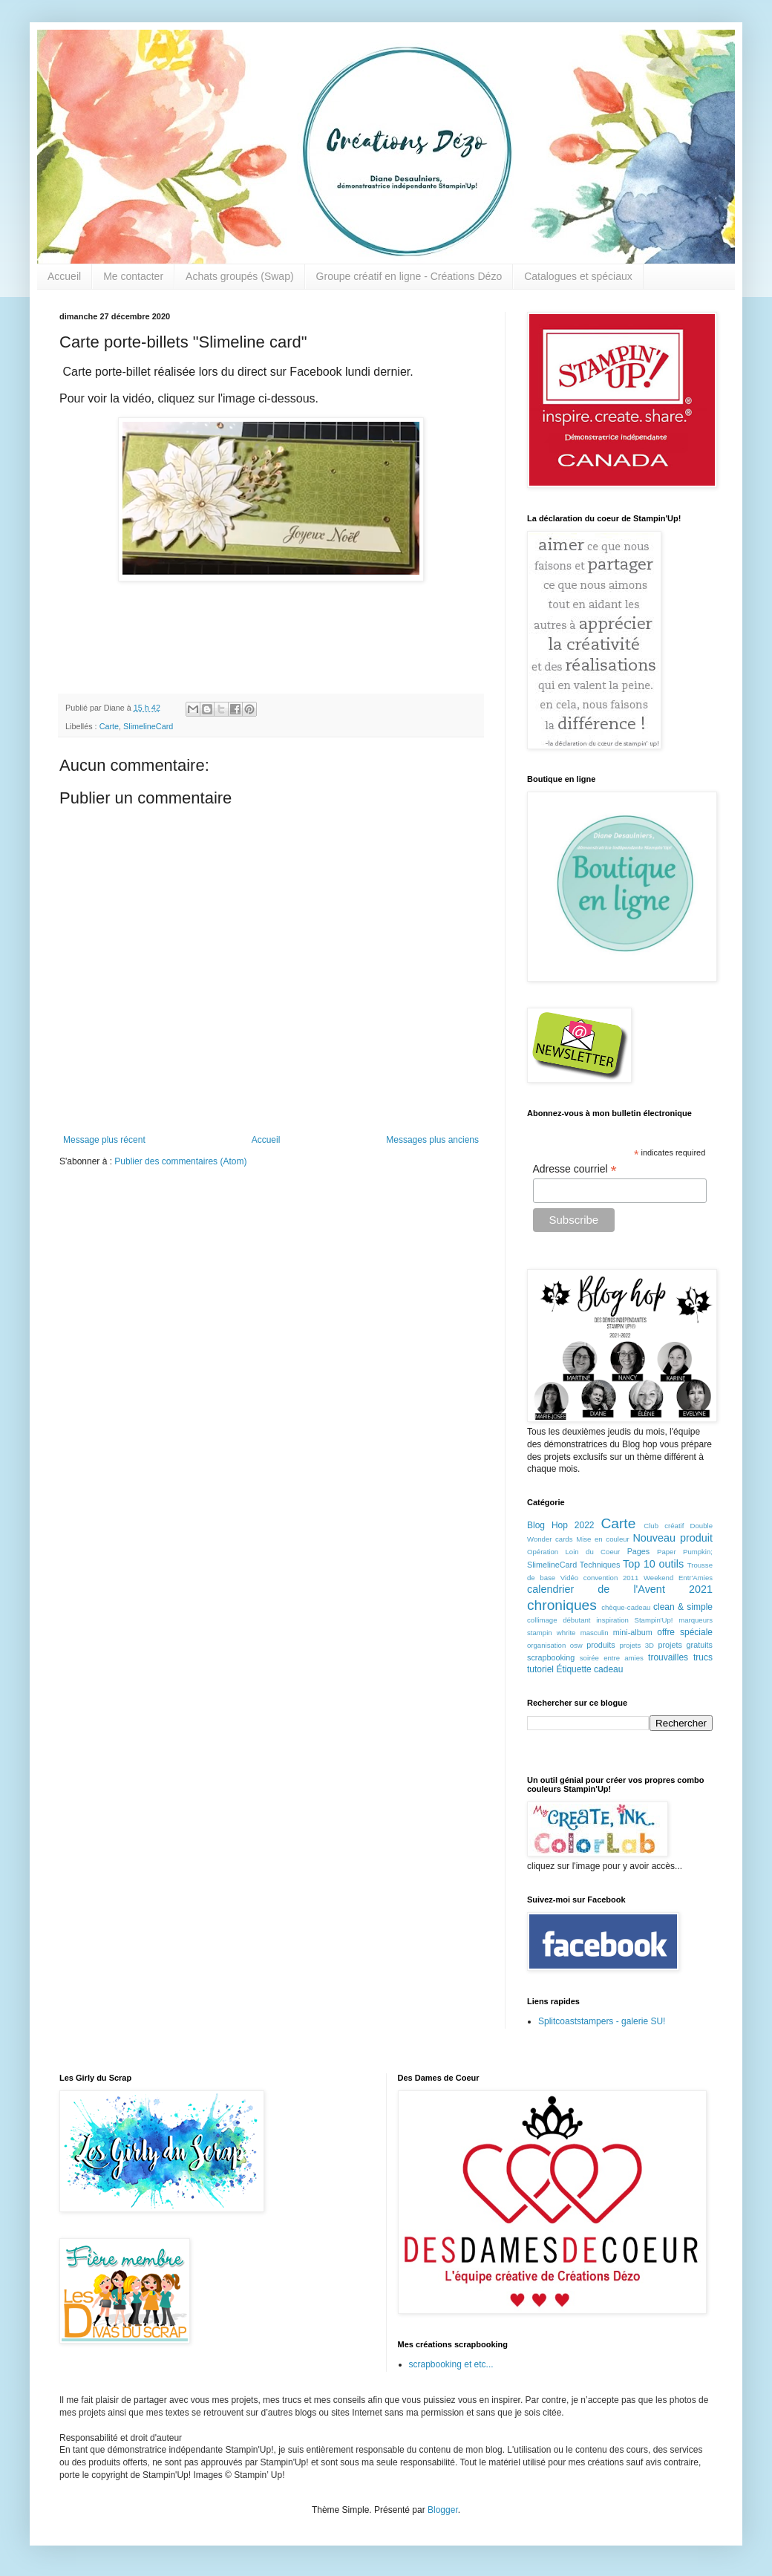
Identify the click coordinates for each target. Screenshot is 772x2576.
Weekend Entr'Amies (678, 1578)
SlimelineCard (148, 726)
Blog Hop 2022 (561, 1525)
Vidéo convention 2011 (599, 1578)
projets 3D (636, 1645)
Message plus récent (104, 1140)
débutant (576, 1620)
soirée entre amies (612, 1658)
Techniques (600, 1564)
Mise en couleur (602, 1539)
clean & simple (683, 1607)
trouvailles (668, 1657)
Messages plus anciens (432, 1140)
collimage (542, 1620)
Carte (109, 726)
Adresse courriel (575, 1169)
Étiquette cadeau (589, 1669)
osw (576, 1645)
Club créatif (664, 1526)
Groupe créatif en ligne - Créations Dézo (409, 276)
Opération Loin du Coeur (573, 1552)
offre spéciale (685, 1632)
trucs (703, 1657)
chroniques (562, 1605)
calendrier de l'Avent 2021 (620, 1589)
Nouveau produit (672, 1538)
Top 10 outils (653, 1564)
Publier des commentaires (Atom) (180, 1161)
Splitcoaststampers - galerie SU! (601, 2021)
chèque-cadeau (625, 1607)
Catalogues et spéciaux (578, 276)
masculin (594, 1632)
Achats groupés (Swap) (240, 276)
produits (600, 1644)
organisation (546, 1645)
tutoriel (540, 1669)
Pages (638, 1551)
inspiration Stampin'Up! (634, 1620)
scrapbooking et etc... (451, 2364)
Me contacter (133, 276)
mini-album (632, 1632)
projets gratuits (685, 1644)
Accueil (64, 276)
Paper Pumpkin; (685, 1552)
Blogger (443, 2510)
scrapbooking (551, 1657)
